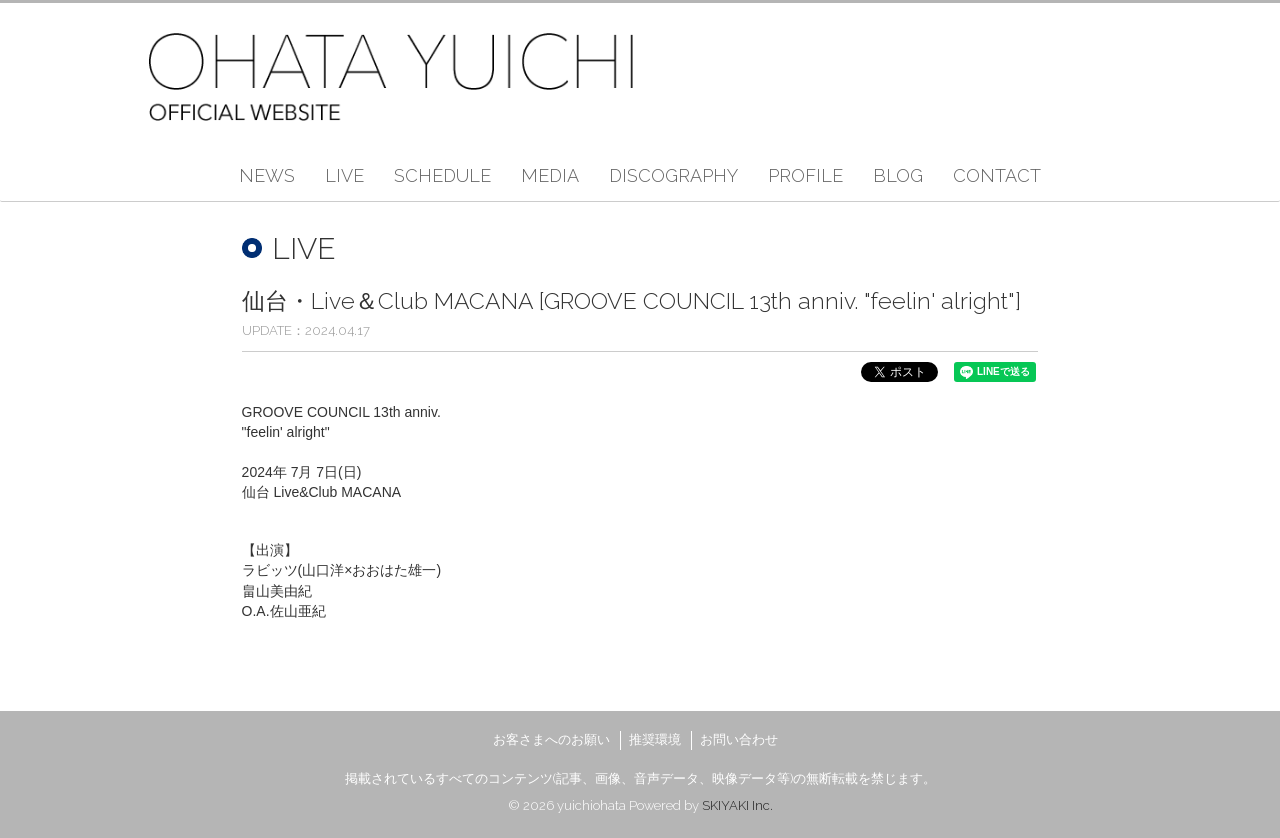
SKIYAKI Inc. (737, 805)
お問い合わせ (739, 739)
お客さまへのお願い (551, 739)
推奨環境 (655, 739)
